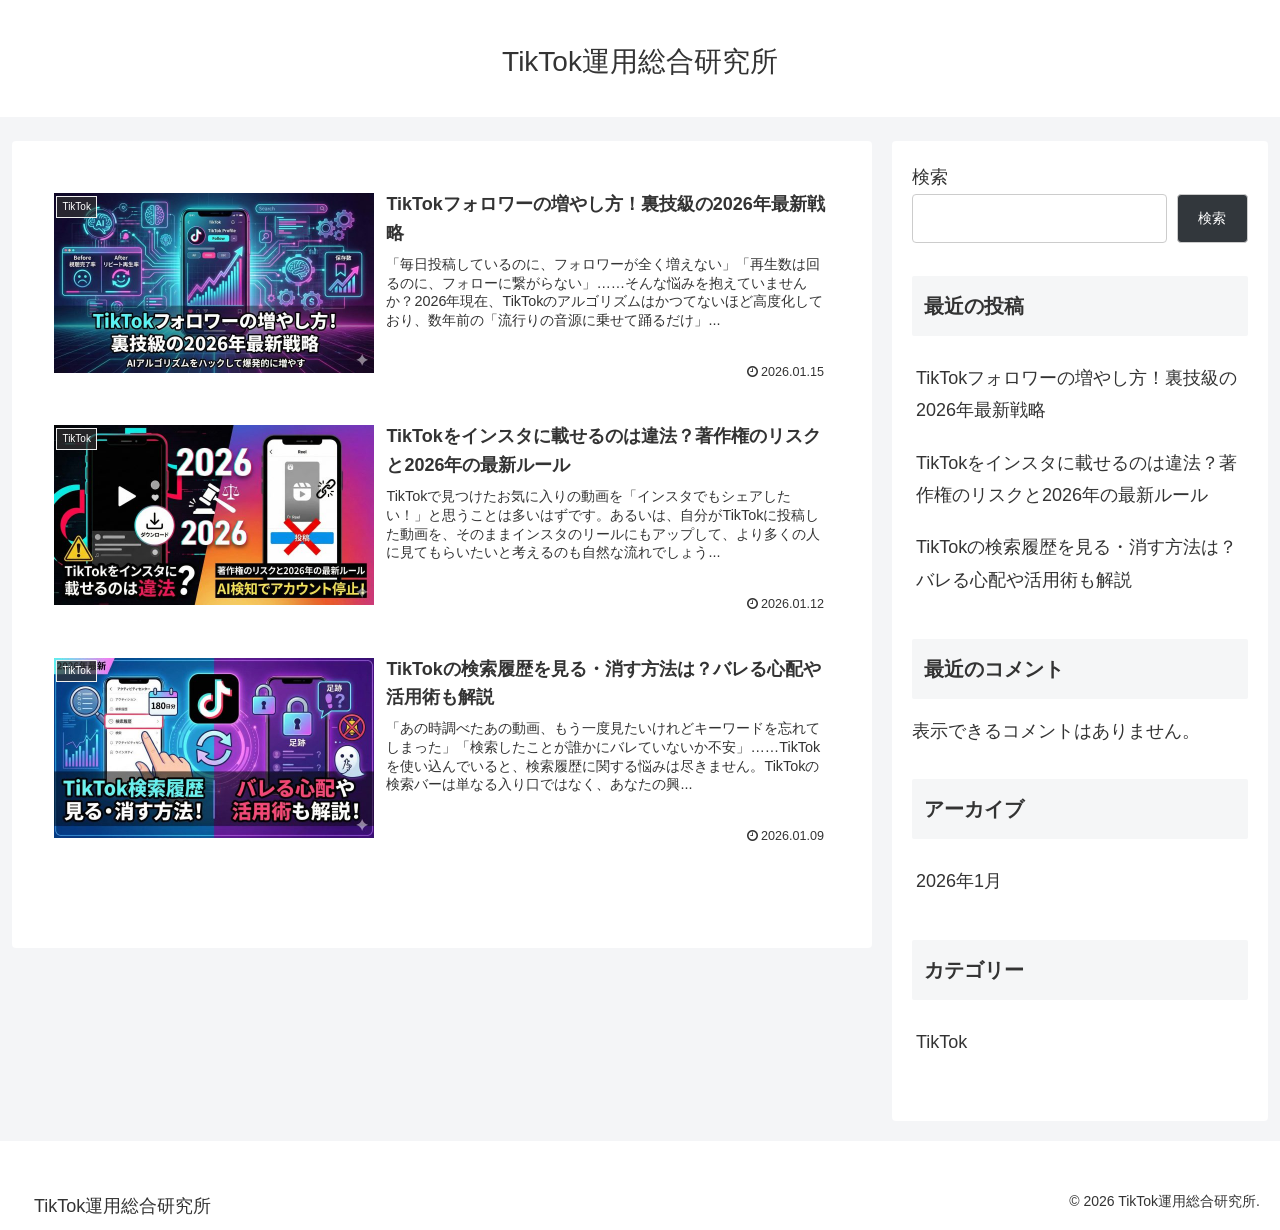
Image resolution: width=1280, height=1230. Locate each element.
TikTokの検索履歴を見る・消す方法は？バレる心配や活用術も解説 (1076, 563)
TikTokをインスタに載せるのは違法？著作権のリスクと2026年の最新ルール (1076, 479)
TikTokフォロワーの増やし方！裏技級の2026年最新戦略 (1076, 394)
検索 (930, 177)
